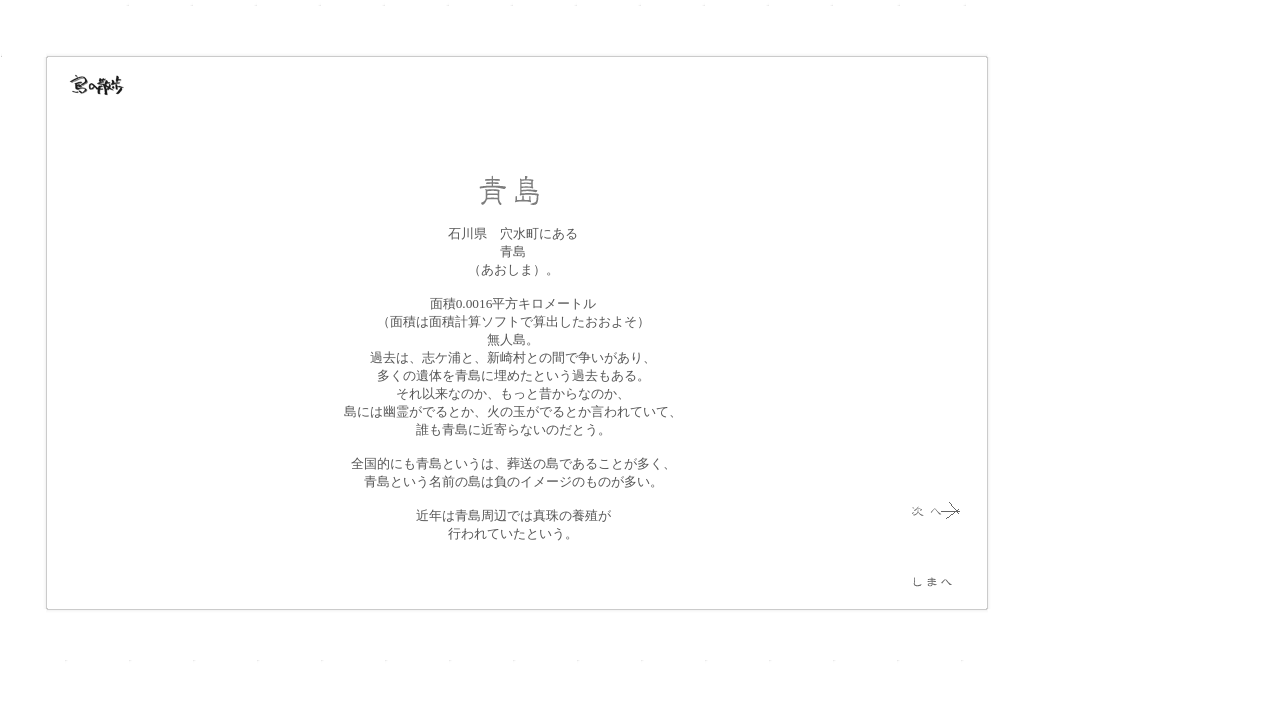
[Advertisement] (1090, 340)
